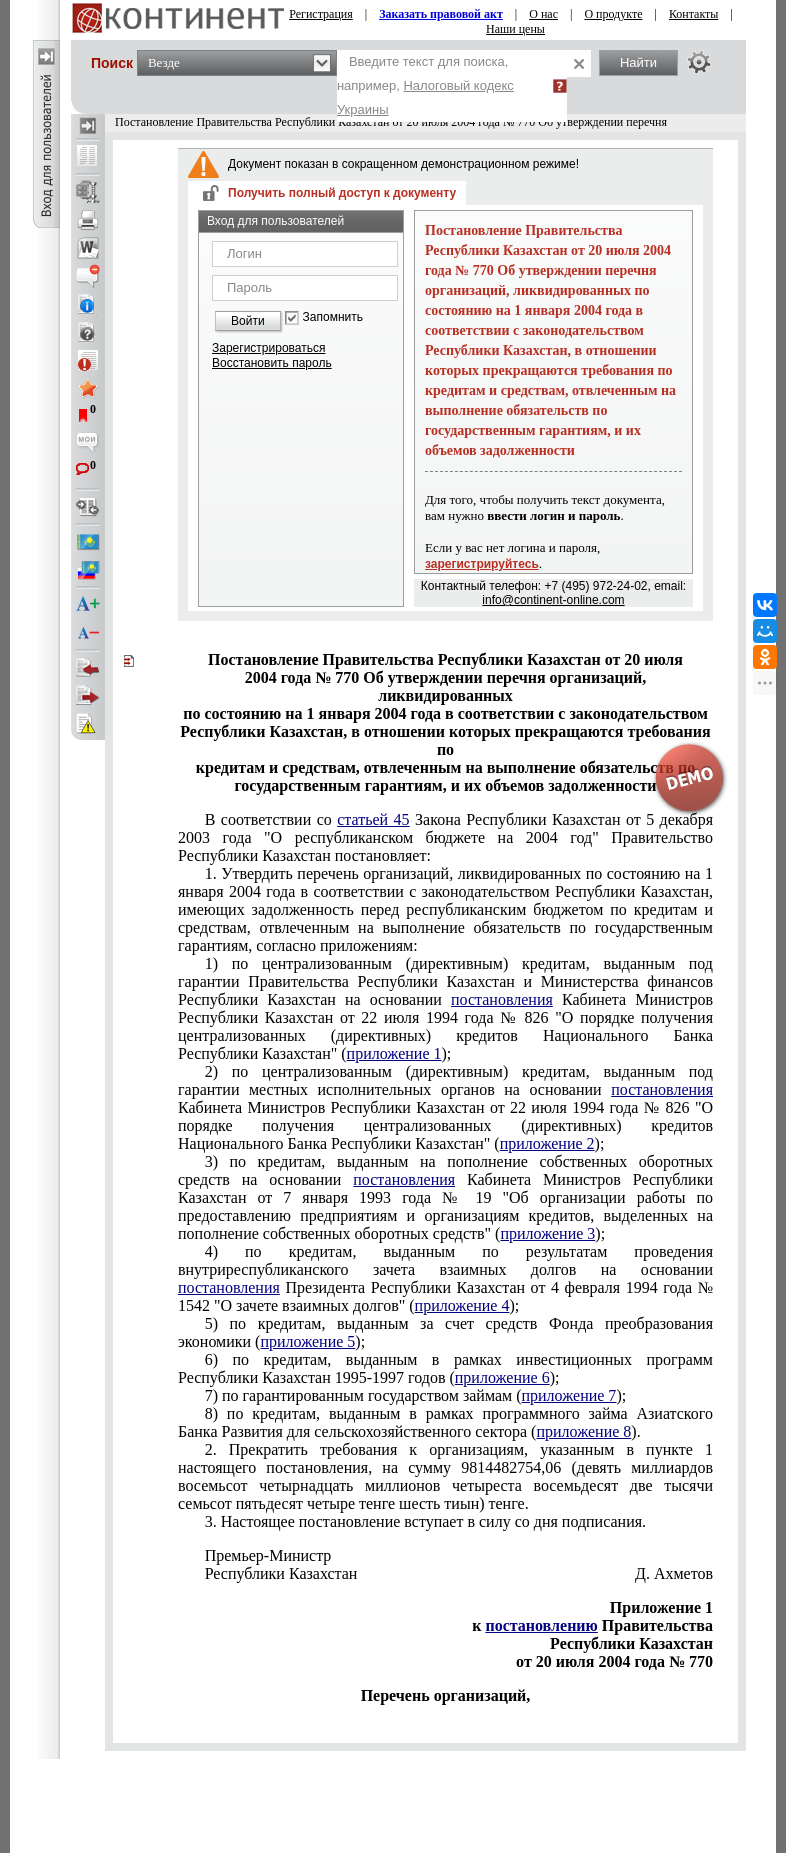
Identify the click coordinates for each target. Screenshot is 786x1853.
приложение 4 (462, 1305)
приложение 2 (547, 1143)
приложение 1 (394, 1053)
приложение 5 (307, 1341)
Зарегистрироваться (268, 348)
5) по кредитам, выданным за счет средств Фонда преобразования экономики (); (445, 1332)
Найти (638, 62)
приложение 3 (547, 1233)
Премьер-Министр (268, 1555)
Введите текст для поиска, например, (425, 85)
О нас (543, 14)
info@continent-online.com (553, 600)
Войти (248, 321)
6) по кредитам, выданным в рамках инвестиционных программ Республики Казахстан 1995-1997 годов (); (445, 1368)
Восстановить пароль (272, 363)
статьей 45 (373, 819)
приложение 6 (502, 1377)
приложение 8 (583, 1431)
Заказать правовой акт (441, 14)
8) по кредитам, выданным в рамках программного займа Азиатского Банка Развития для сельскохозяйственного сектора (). (445, 1422)
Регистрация (321, 14)
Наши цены (515, 29)
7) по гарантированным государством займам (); (416, 1395)
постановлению (541, 1625)
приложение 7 (568, 1395)
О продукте (613, 14)
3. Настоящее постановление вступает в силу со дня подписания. (425, 1521)
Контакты (694, 14)
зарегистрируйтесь (482, 564)
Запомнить (333, 317)
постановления (502, 999)
